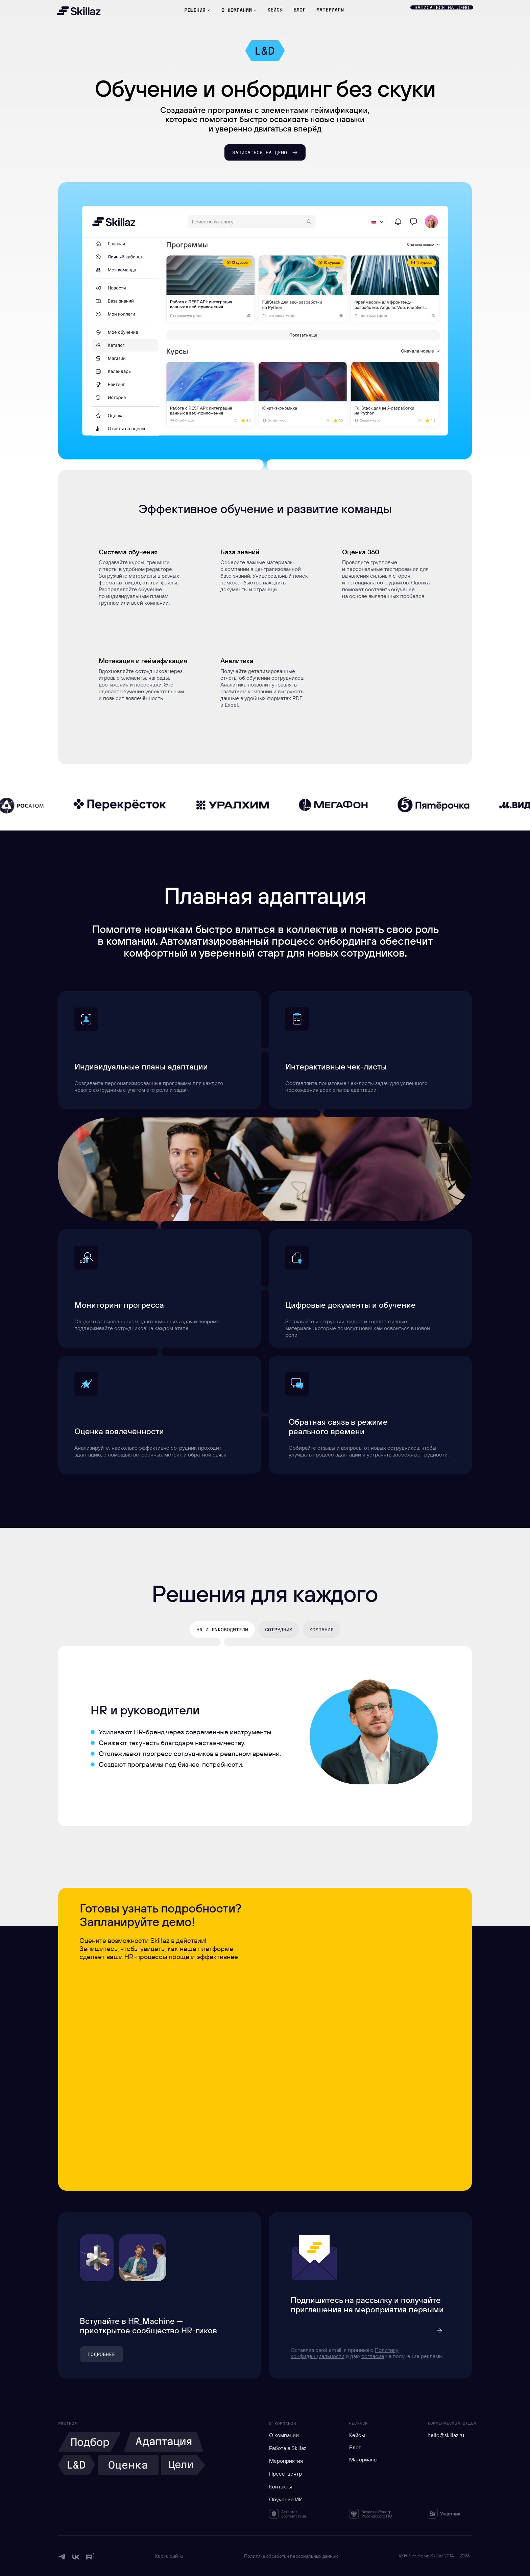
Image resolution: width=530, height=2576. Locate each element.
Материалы (363, 2459)
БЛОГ (299, 10)
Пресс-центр (285, 2473)
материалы (330, 10)
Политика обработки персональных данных (291, 2556)
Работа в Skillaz (287, 2448)
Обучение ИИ (286, 2499)
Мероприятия (286, 2460)
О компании (284, 2435)
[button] (441, 7)
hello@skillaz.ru (446, 2435)
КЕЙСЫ (275, 10)
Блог (355, 2447)
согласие (372, 2356)
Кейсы (357, 2435)
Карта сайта (169, 2556)
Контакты (280, 2486)
